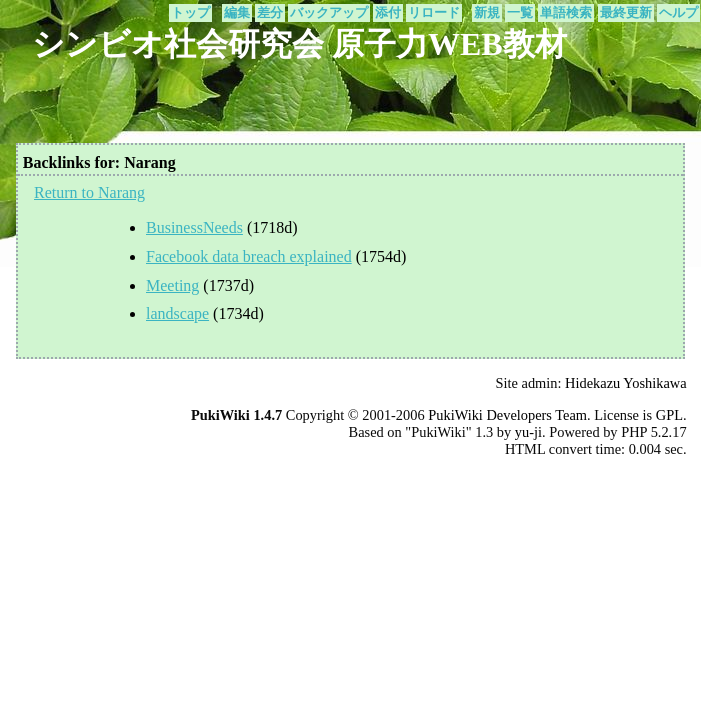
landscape (177, 313)
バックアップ (329, 13)
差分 (270, 13)
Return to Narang (89, 192)
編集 (237, 13)
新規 (487, 13)
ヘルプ (678, 13)
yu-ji (528, 432)
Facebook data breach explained (249, 256)
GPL (669, 415)
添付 (388, 13)
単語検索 (566, 13)
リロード (434, 13)
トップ (190, 13)
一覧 (520, 13)
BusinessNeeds (194, 227)
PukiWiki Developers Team (507, 415)
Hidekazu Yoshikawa (626, 383)
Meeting (172, 285)
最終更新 (626, 13)
